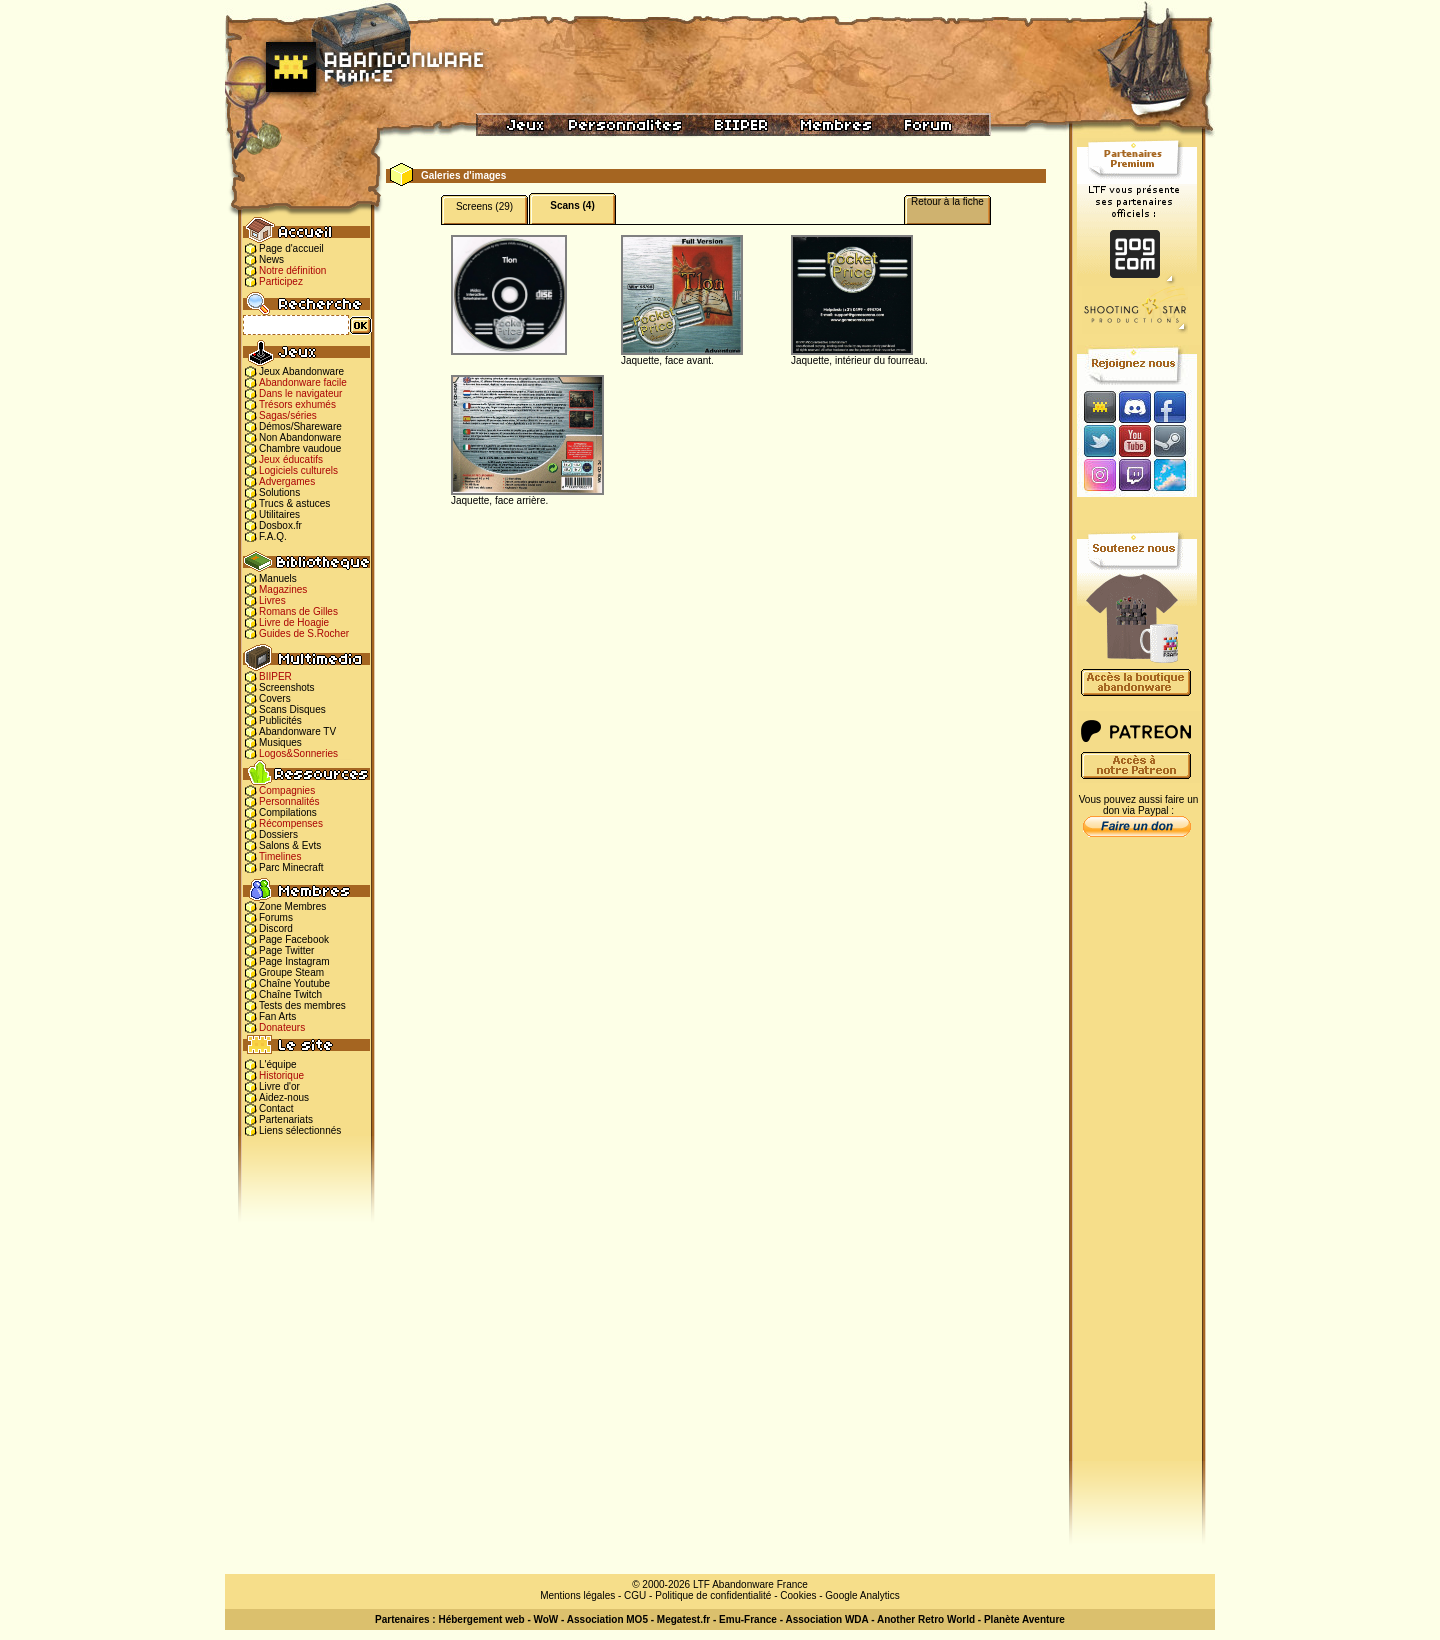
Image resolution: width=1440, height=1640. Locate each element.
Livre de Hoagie (294, 622)
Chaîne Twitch (290, 994)
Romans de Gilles (298, 611)
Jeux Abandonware (301, 371)
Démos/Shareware (300, 426)
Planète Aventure (1024, 1619)
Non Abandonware (300, 437)
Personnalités (289, 801)
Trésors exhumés (297, 404)
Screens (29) (484, 206)
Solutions (279, 492)
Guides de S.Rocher (304, 633)
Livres (272, 600)
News (271, 259)
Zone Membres (292, 906)
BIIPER (275, 676)
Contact (276, 1108)
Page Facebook (294, 939)
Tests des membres (302, 1005)
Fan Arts (277, 1016)
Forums (276, 917)
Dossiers (278, 834)
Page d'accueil (291, 248)
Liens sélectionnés (300, 1130)
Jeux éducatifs (291, 459)
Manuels (278, 578)
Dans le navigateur (300, 393)
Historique (281, 1075)
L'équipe (278, 1064)
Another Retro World (926, 1619)
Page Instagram (294, 961)
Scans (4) (572, 205)
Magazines (283, 589)
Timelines (280, 856)
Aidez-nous (284, 1097)
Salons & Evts (290, 845)
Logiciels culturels (298, 470)
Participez (281, 281)
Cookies (798, 1595)
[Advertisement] (1137, 1161)
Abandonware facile (303, 382)
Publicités (280, 720)
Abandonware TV (297, 731)
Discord (276, 928)
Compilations (288, 812)
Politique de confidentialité (713, 1595)
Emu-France (748, 1619)
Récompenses (291, 823)
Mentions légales (577, 1595)
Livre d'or (279, 1086)
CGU (635, 1595)
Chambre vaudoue (300, 448)
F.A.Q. (273, 536)
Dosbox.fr (280, 525)
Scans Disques (292, 709)
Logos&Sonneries (298, 753)
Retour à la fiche (947, 201)
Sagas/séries (288, 415)
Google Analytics (862, 1595)
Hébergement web (481, 1619)
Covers (275, 698)
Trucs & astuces (294, 503)
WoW (546, 1619)
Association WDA (826, 1619)
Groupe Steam (291, 972)
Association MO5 (607, 1619)
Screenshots (287, 687)
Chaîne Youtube (294, 983)
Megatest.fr (683, 1619)
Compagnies (287, 790)
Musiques (280, 742)
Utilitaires (279, 514)
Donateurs (282, 1027)
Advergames (287, 481)
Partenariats (286, 1119)
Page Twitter (286, 950)
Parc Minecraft (291, 867)
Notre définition (292, 270)
